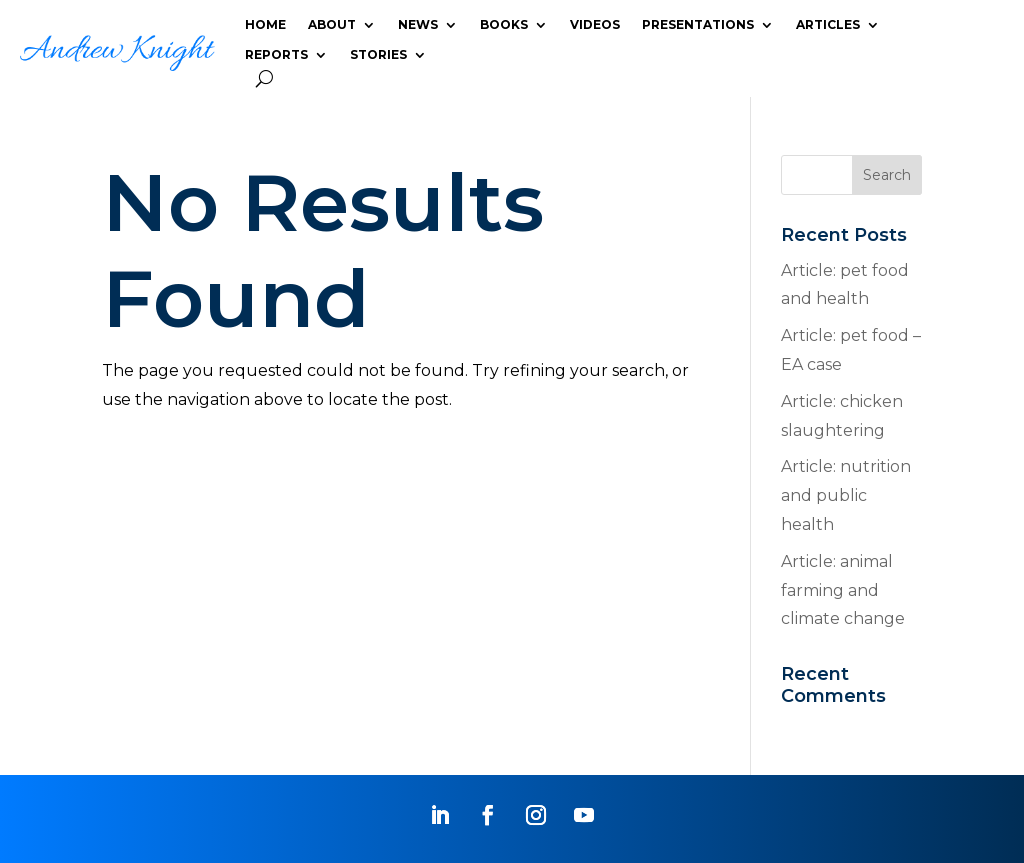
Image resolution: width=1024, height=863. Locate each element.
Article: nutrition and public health (846, 495)
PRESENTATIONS (698, 25)
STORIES (378, 55)
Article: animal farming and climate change (843, 590)
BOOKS (504, 25)
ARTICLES (828, 25)
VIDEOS (595, 25)
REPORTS (276, 55)
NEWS (418, 25)
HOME (265, 25)
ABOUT (332, 25)
